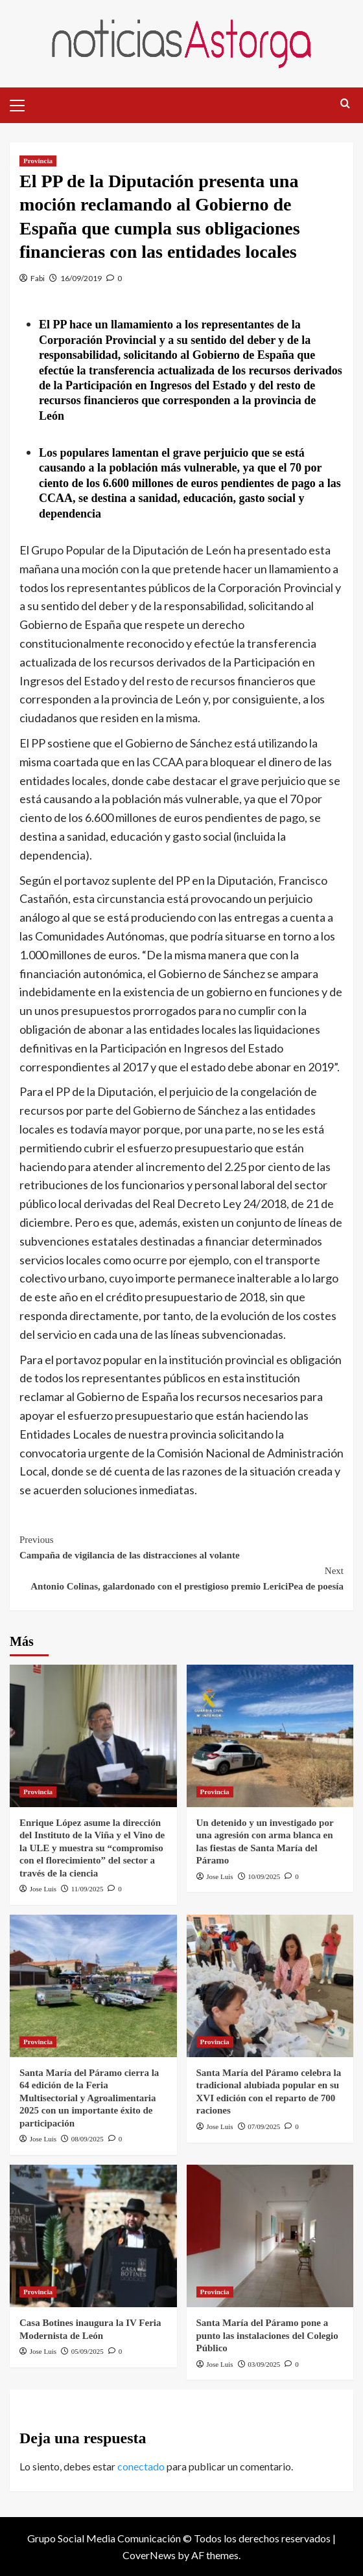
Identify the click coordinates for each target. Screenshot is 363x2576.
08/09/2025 (87, 2139)
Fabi (37, 278)
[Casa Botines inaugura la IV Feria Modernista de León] (93, 2236)
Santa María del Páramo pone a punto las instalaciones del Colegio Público (267, 2335)
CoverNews (149, 2555)
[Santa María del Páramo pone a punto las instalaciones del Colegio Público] (270, 2236)
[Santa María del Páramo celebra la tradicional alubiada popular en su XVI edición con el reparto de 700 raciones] (270, 1986)
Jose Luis (43, 1889)
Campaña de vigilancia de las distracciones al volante (181, 1546)
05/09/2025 (87, 2351)
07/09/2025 (264, 2126)
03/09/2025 (264, 2364)
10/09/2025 (264, 1876)
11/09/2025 (87, 1889)
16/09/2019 (81, 278)
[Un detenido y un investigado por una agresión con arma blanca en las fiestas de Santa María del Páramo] (270, 1736)
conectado (141, 2466)
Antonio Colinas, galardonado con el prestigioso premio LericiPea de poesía (181, 1577)
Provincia (38, 161)
